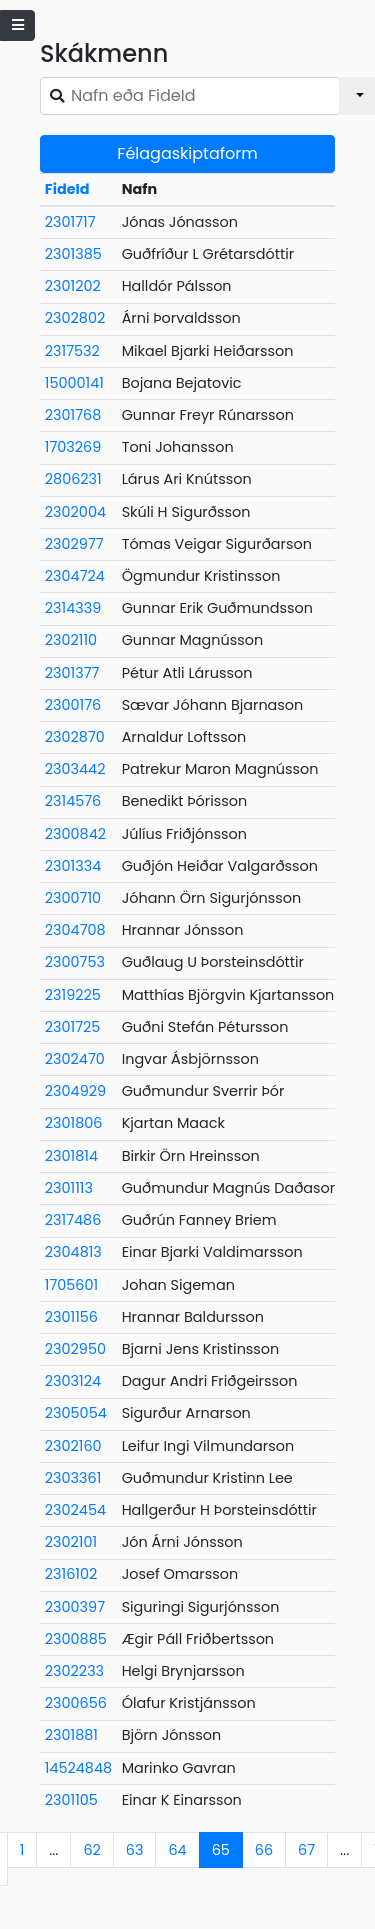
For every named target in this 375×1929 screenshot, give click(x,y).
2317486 (73, 1220)
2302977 (74, 544)
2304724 (75, 576)
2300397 (75, 1607)
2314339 (73, 608)
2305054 (76, 1413)
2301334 (73, 866)
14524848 (78, 1768)
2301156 (71, 1317)
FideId (67, 189)
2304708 (75, 930)
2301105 (71, 1800)
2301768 (73, 415)
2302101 (71, 1542)
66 (264, 1850)
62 (91, 1850)
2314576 (73, 801)
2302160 (73, 1446)
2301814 (71, 1156)
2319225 (73, 995)
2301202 (73, 286)
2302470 (75, 1059)
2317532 (72, 351)
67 (306, 1850)
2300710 (73, 898)
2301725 (73, 1027)
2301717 (70, 222)
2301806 (74, 1123)
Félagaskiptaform (187, 153)
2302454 (75, 1510)
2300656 (76, 1703)
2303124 (73, 1381)
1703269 (73, 447)
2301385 (73, 254)
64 (177, 1850)
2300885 (76, 1639)
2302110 (71, 640)
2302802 (75, 318)
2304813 (73, 1252)
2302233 (74, 1671)
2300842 (75, 834)
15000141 (74, 383)
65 (221, 1850)
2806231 (73, 479)
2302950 (75, 1349)
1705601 (71, 1285)
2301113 (69, 1188)
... (53, 1850)
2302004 (75, 512)
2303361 (73, 1478)
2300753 (75, 962)
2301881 (71, 1735)
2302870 (75, 737)
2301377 (72, 673)
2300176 (73, 705)
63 (135, 1850)
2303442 (75, 769)
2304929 (75, 1091)
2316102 (71, 1574)
